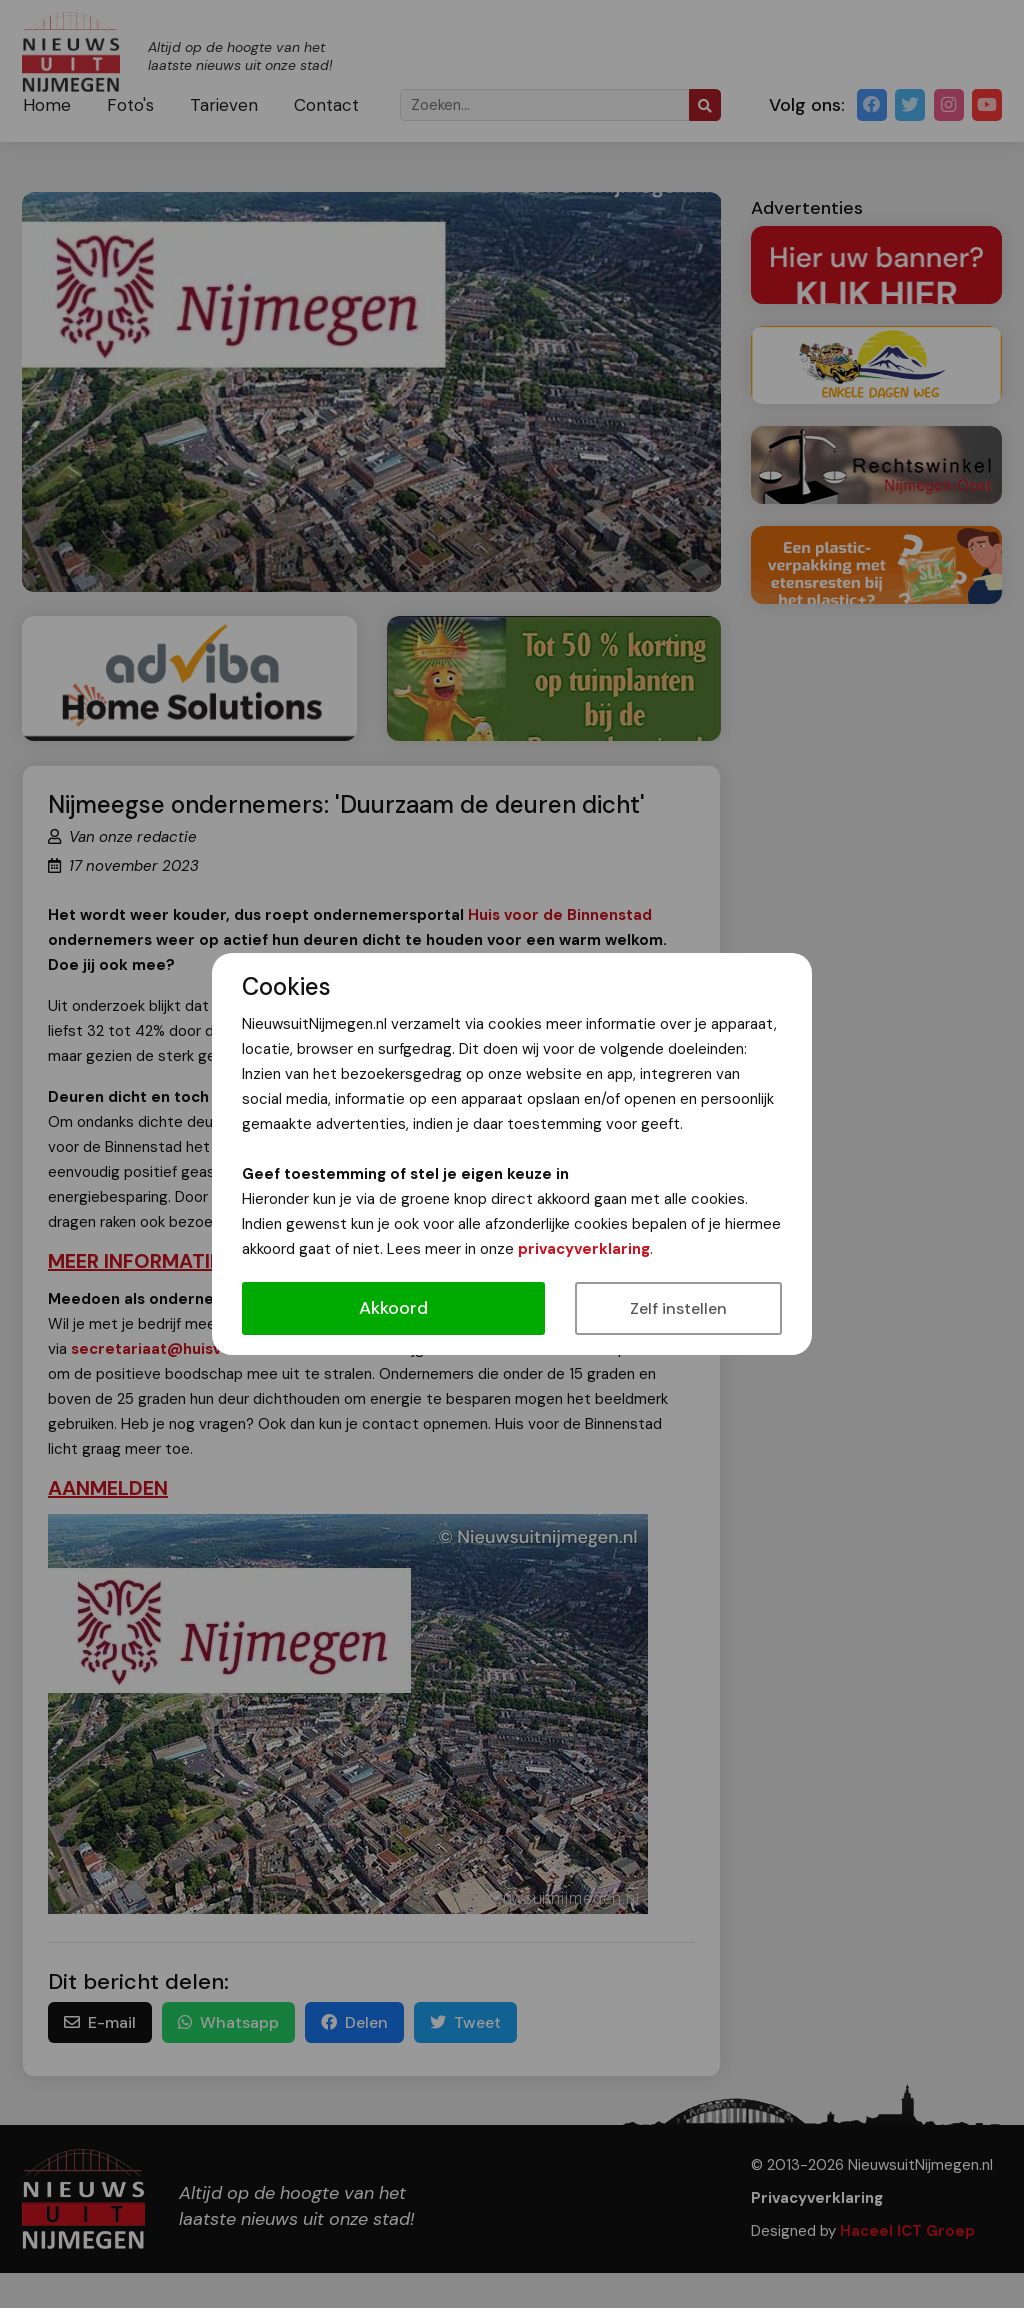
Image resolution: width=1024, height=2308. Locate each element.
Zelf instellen (678, 1308)
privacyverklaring (584, 1249)
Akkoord (393, 1308)
